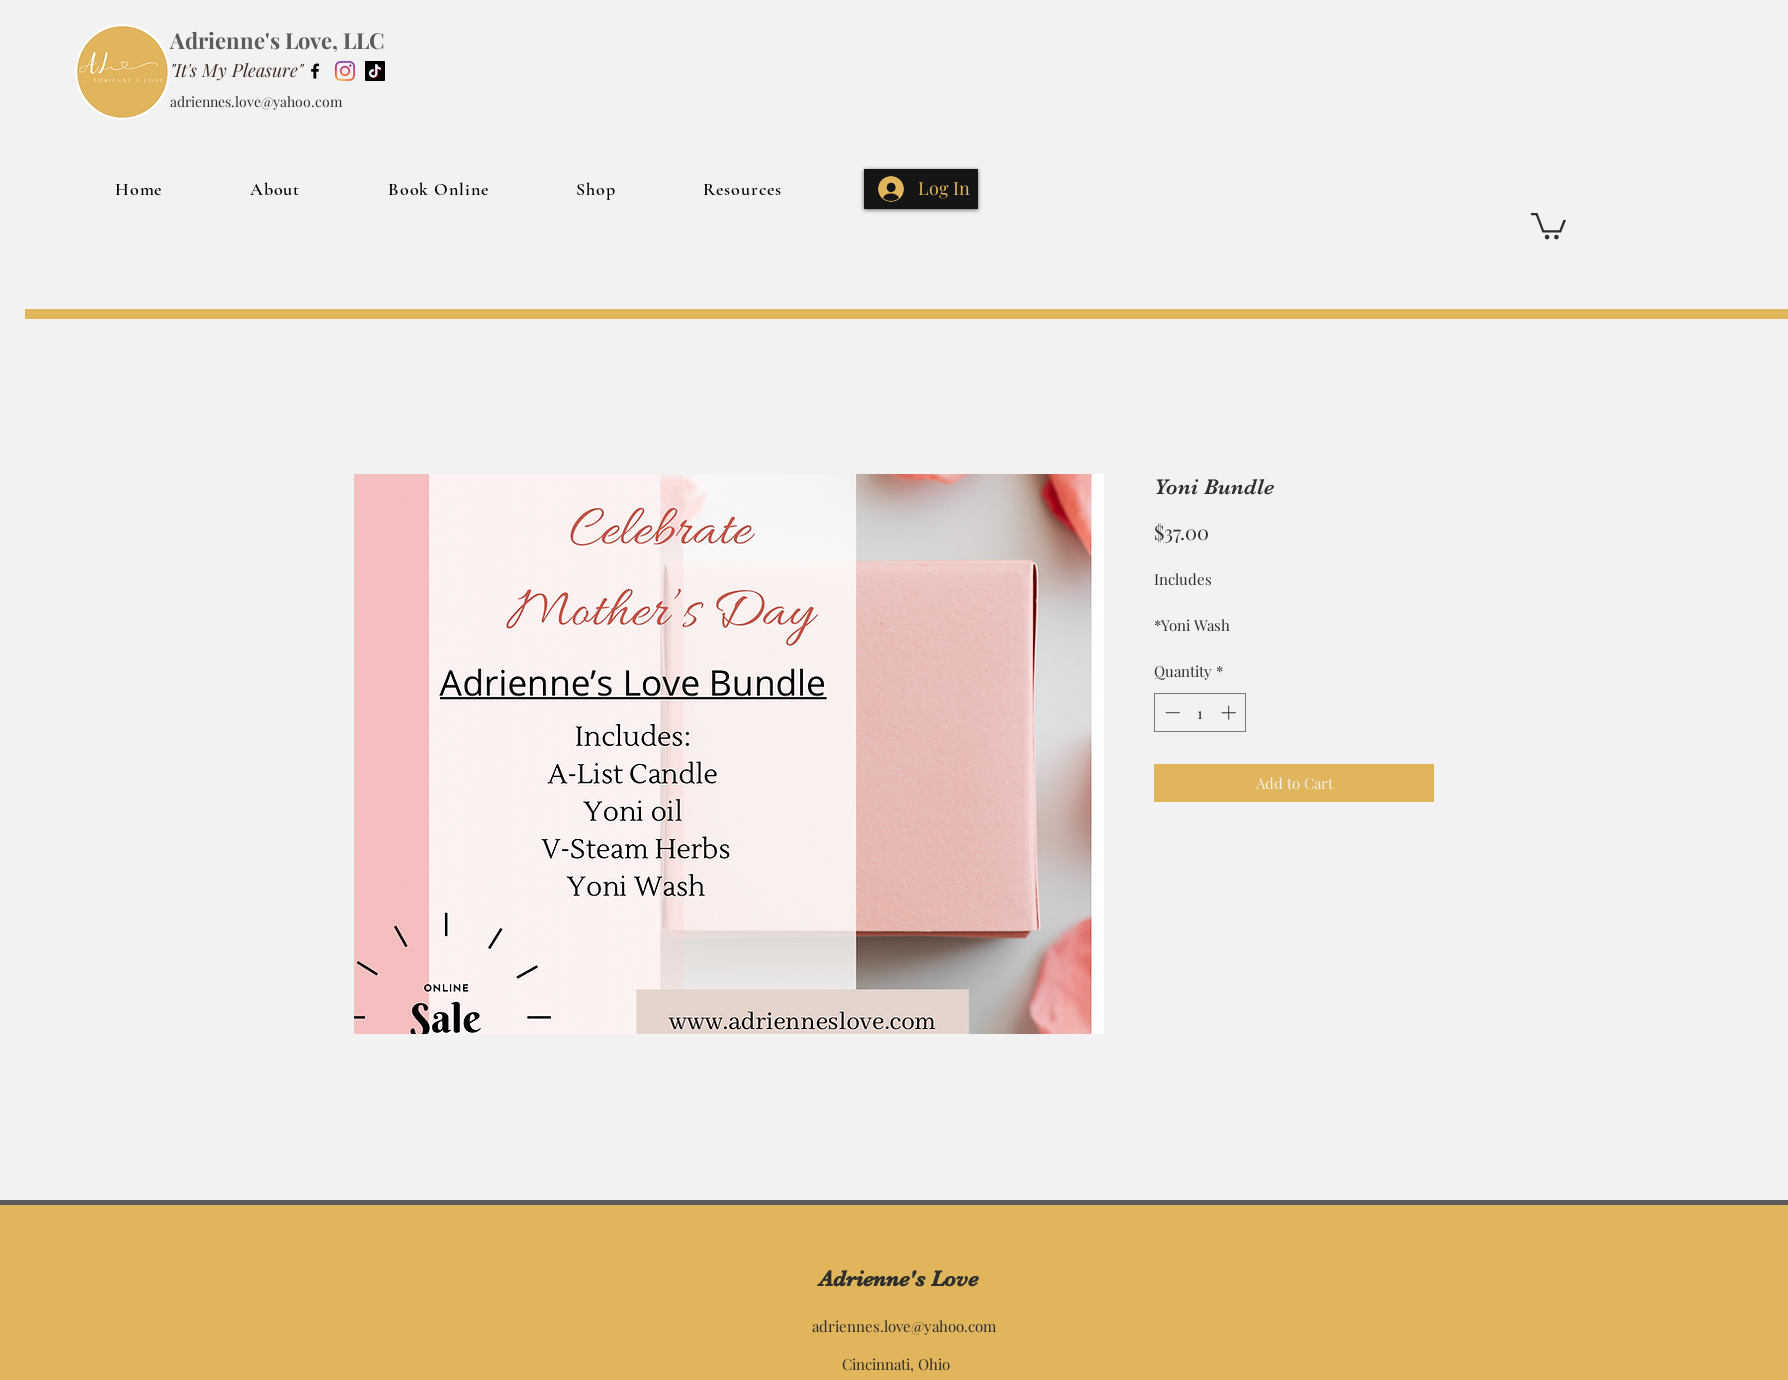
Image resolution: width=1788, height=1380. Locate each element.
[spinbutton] (1200, 712)
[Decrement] (1170, 712)
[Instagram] (345, 71)
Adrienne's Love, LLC (277, 40)
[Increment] (1230, 712)
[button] (1548, 224)
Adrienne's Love (898, 1278)
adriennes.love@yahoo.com (256, 101)
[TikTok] (375, 71)
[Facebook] (315, 71)
